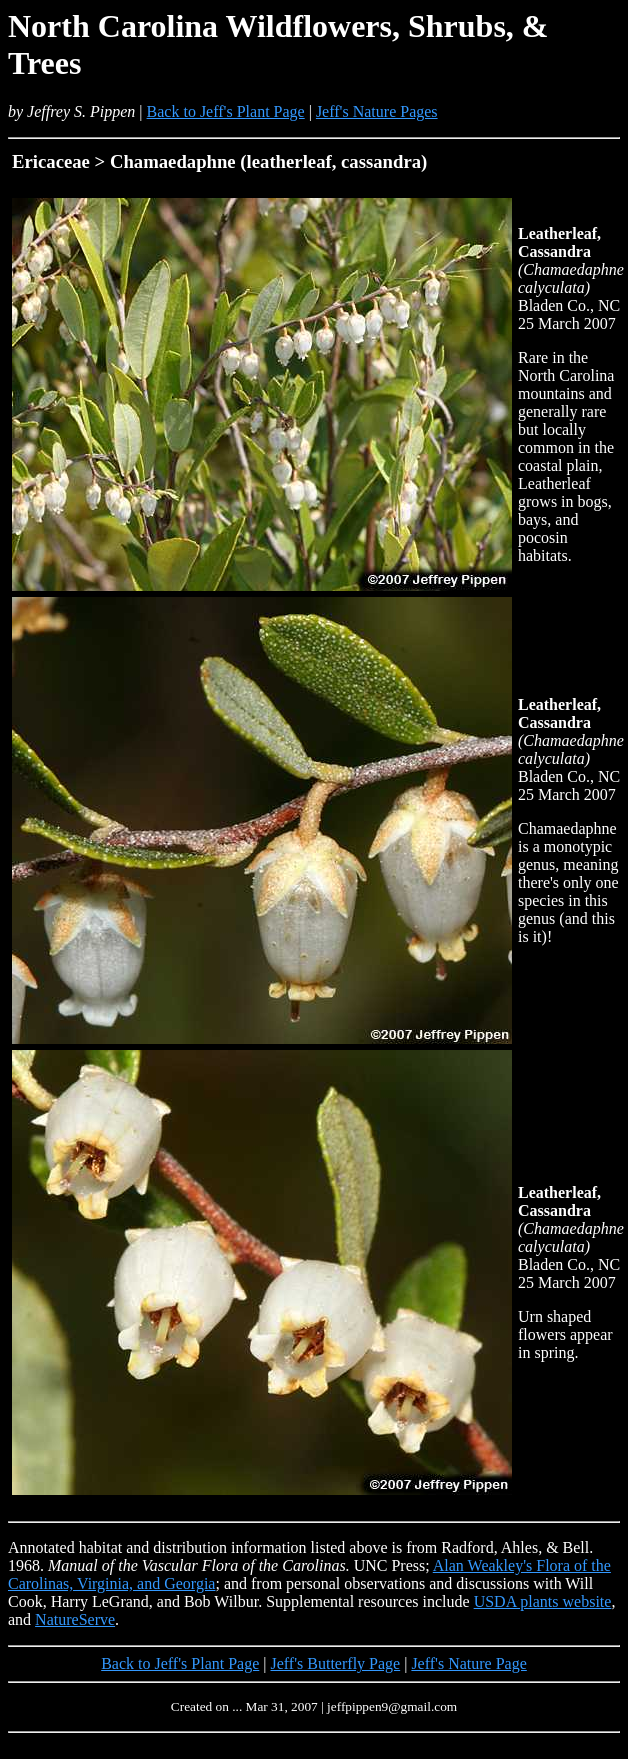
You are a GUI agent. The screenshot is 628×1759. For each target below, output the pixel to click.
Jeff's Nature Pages (377, 111)
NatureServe (75, 1619)
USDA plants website (543, 1601)
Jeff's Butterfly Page (336, 1663)
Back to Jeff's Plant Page (226, 111)
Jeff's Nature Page (468, 1663)
